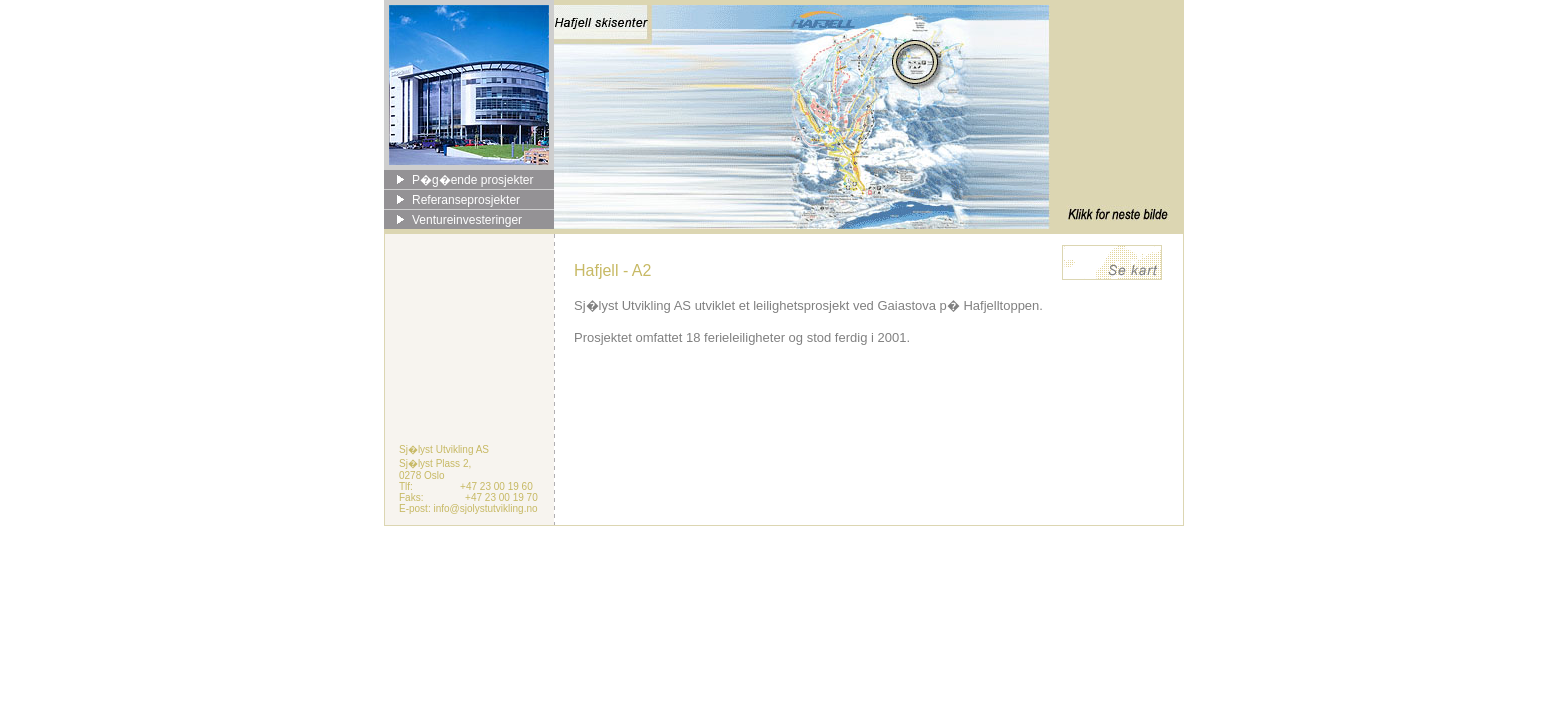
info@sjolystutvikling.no (485, 508)
